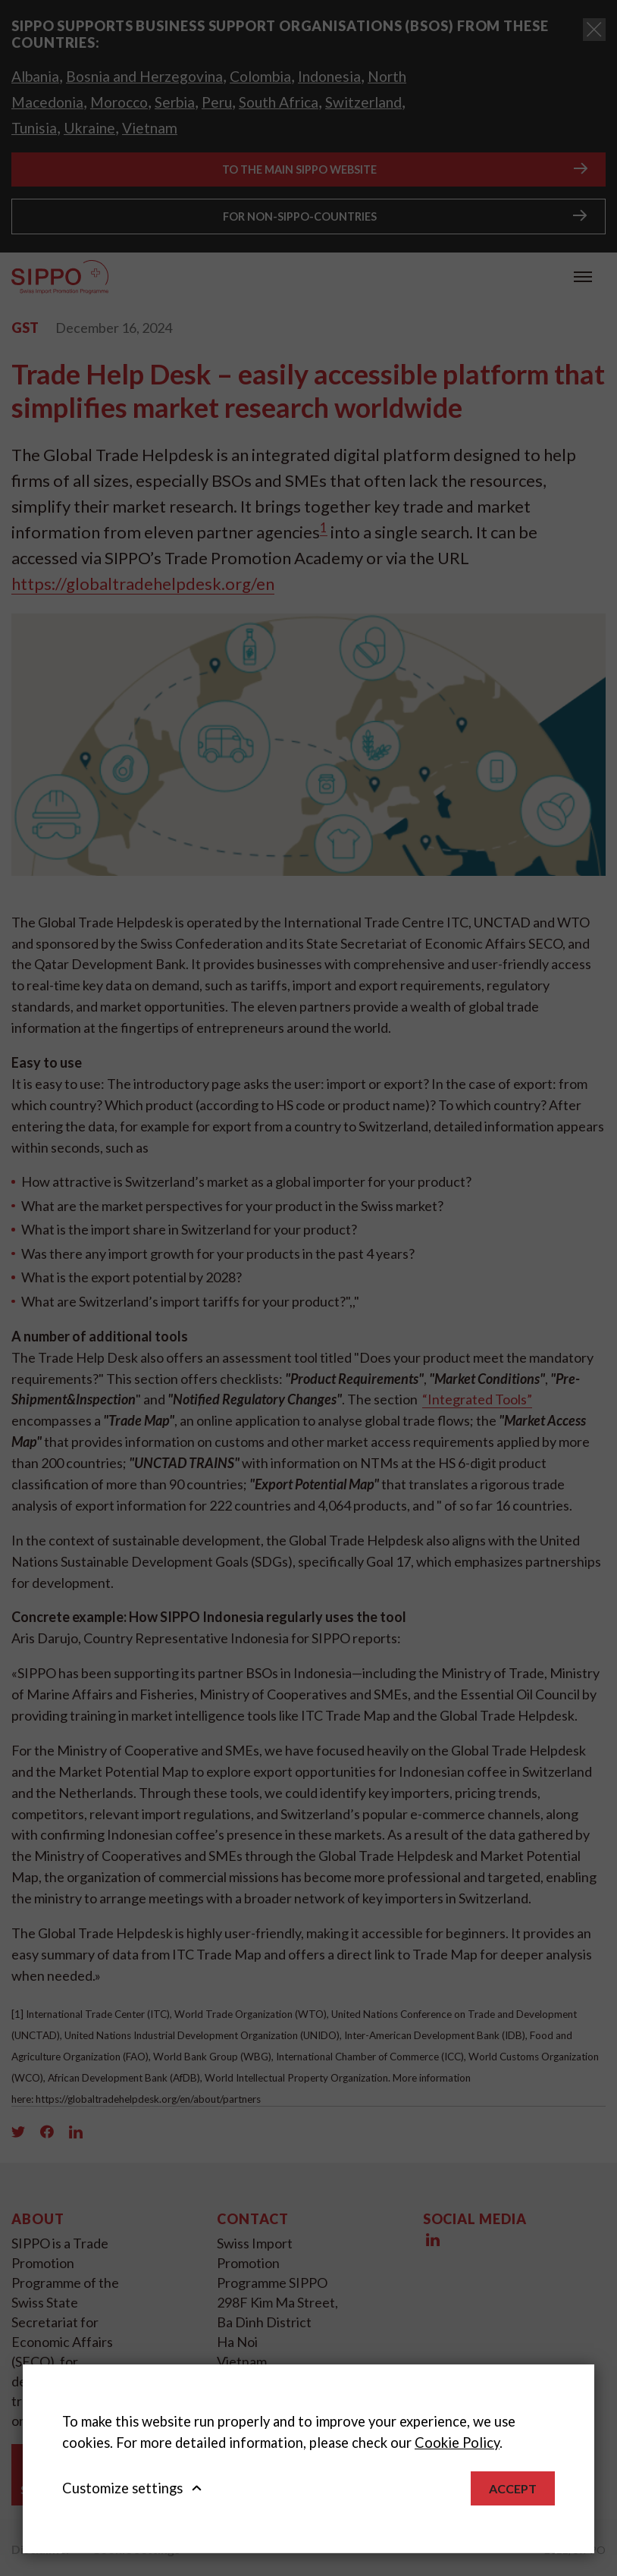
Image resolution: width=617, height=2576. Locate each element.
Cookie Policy (457, 2442)
